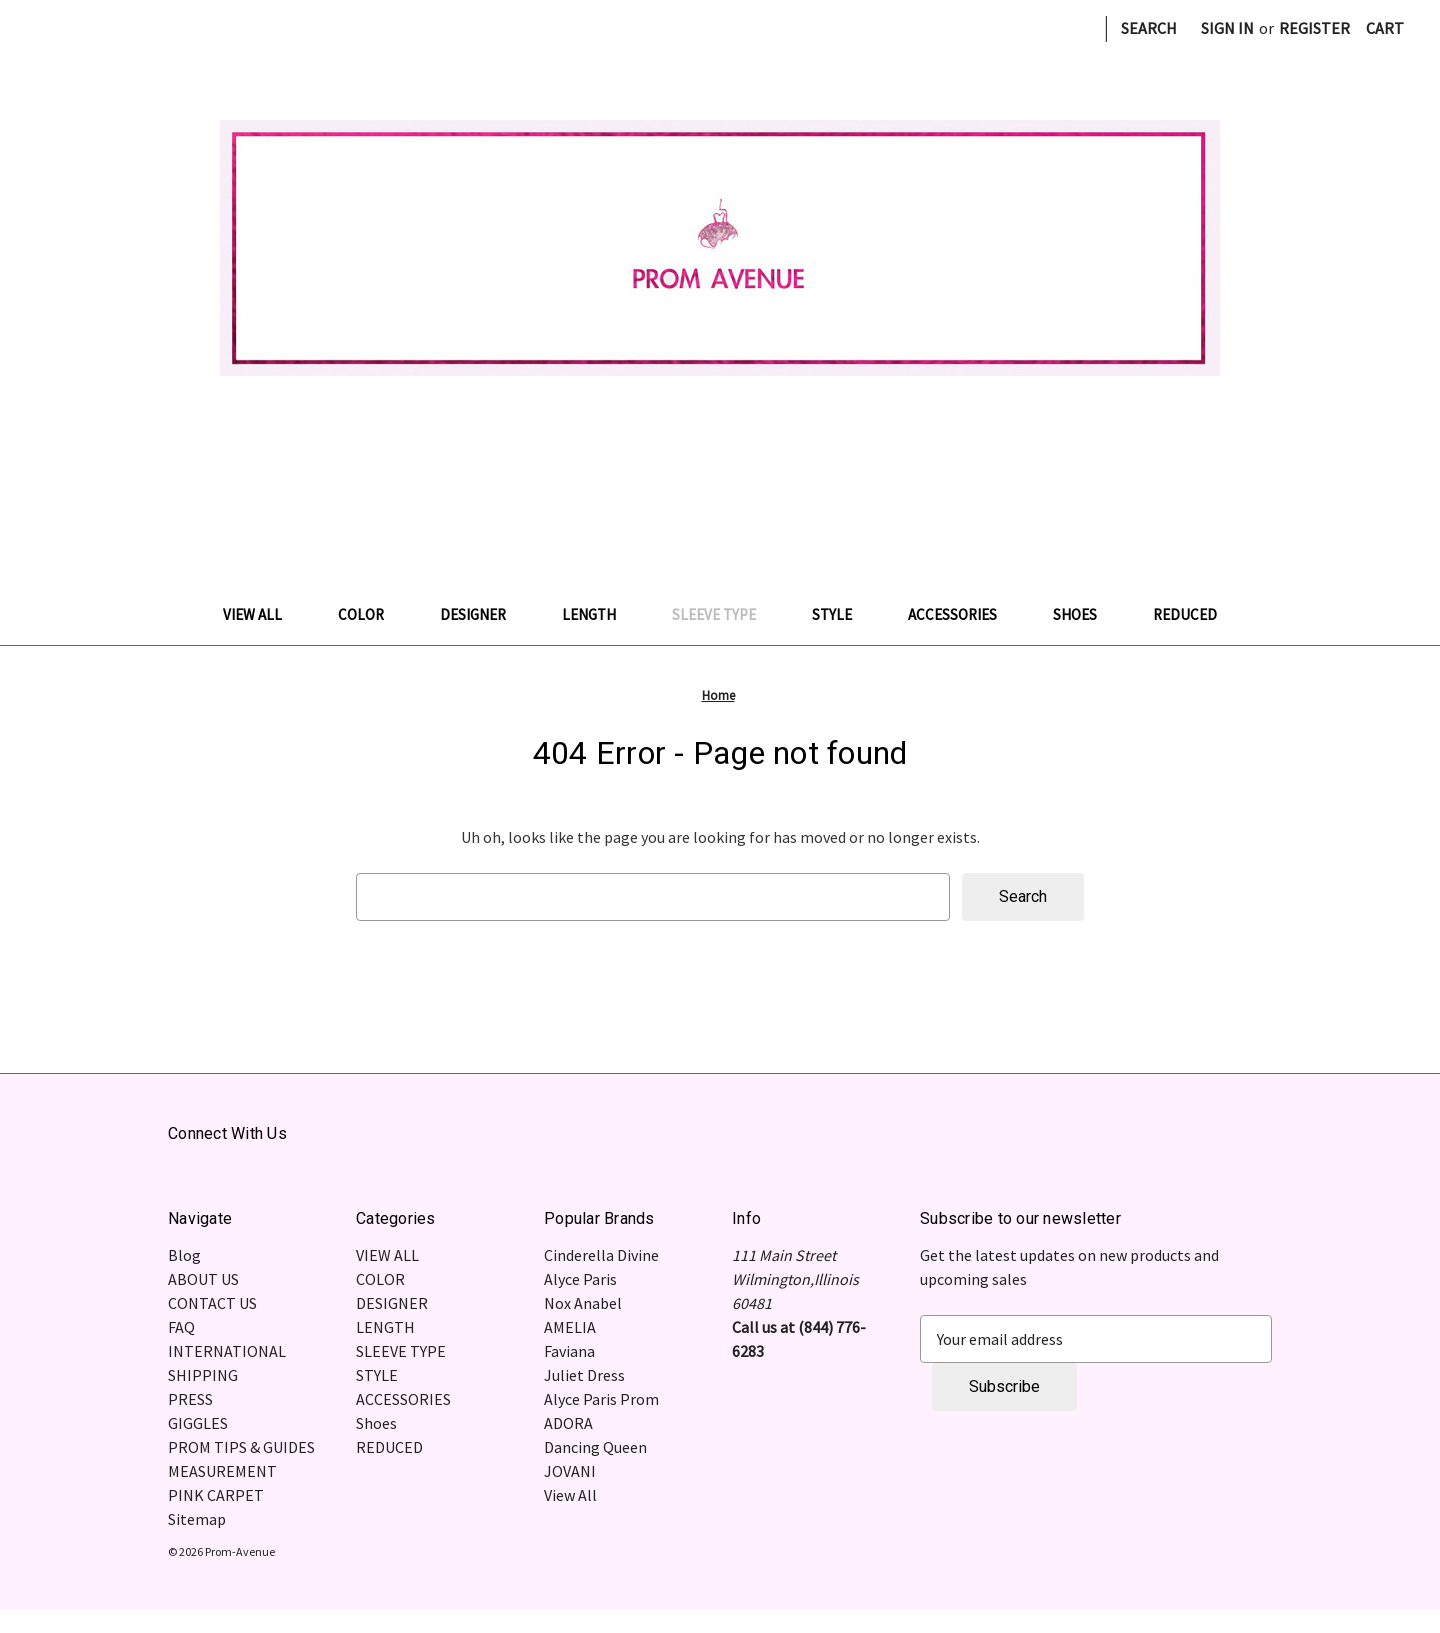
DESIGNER (483, 614)
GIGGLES (198, 1423)
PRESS (190, 1399)
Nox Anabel (583, 1303)
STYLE (842, 614)
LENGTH (599, 614)
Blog (184, 1255)
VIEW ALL (262, 614)
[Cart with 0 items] (1385, 28)
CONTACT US (212, 1303)
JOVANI (570, 1471)
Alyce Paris (580, 1279)
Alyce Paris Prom (601, 1399)
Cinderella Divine (601, 1255)
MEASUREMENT (222, 1471)
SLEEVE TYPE (724, 614)
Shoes (1085, 614)
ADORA (568, 1423)
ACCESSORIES (962, 614)
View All (570, 1495)
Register (1314, 28)
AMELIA (570, 1327)
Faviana (569, 1351)
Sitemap (197, 1519)
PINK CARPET (216, 1495)
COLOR (371, 614)
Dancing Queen (595, 1447)
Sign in (1227, 28)
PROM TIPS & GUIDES (241, 1447)
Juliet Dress (584, 1375)
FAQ (181, 1327)
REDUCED (1185, 614)
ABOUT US (203, 1279)
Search (1149, 28)
